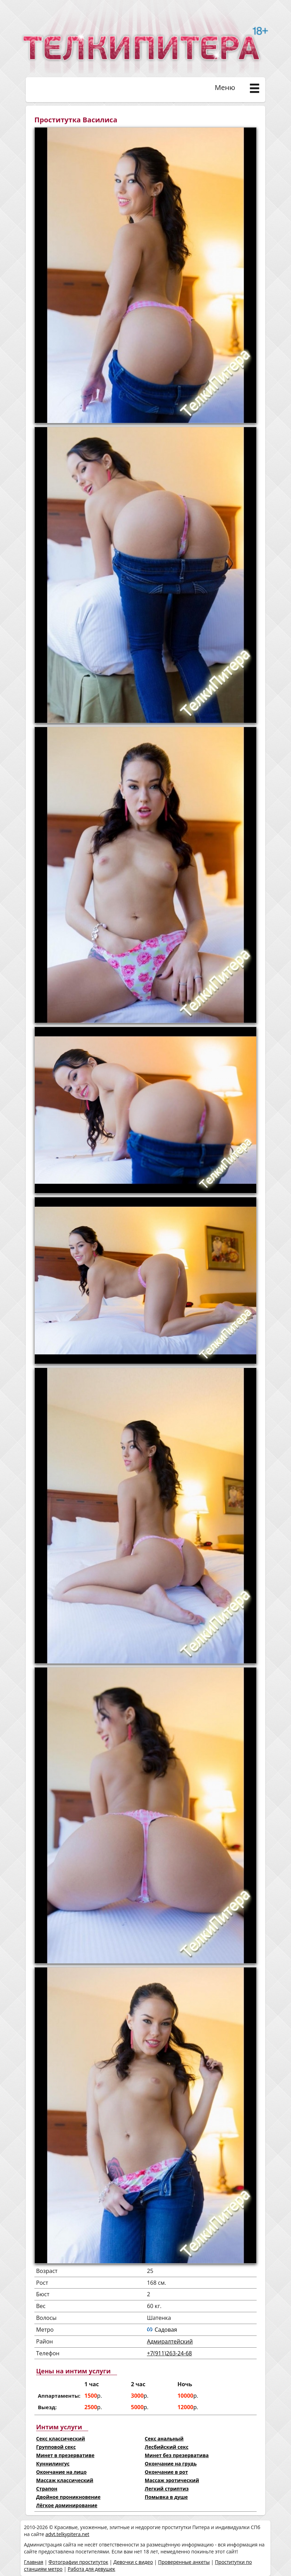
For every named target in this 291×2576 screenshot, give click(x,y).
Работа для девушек (91, 2569)
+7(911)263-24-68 (169, 2353)
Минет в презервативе (65, 2455)
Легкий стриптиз (167, 2488)
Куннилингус (52, 2463)
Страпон (46, 2488)
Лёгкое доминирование (66, 2505)
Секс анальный (164, 2438)
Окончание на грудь (171, 2463)
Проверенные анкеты (184, 2562)
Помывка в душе (166, 2497)
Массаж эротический (172, 2480)
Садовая (166, 2329)
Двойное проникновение (68, 2497)
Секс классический (60, 2438)
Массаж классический (64, 2480)
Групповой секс (56, 2447)
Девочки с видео (133, 2562)
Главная (33, 2562)
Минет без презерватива (177, 2455)
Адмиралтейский (170, 2341)
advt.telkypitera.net (67, 2534)
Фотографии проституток (78, 2562)
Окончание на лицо (61, 2472)
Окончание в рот (166, 2472)
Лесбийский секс (167, 2447)
